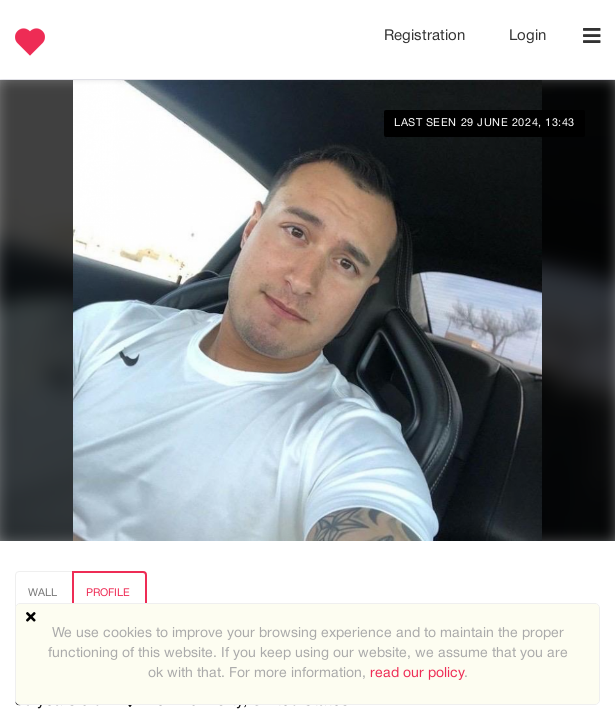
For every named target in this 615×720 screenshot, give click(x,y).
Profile (108, 593)
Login (527, 36)
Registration (426, 36)
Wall (42, 593)
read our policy (417, 673)
